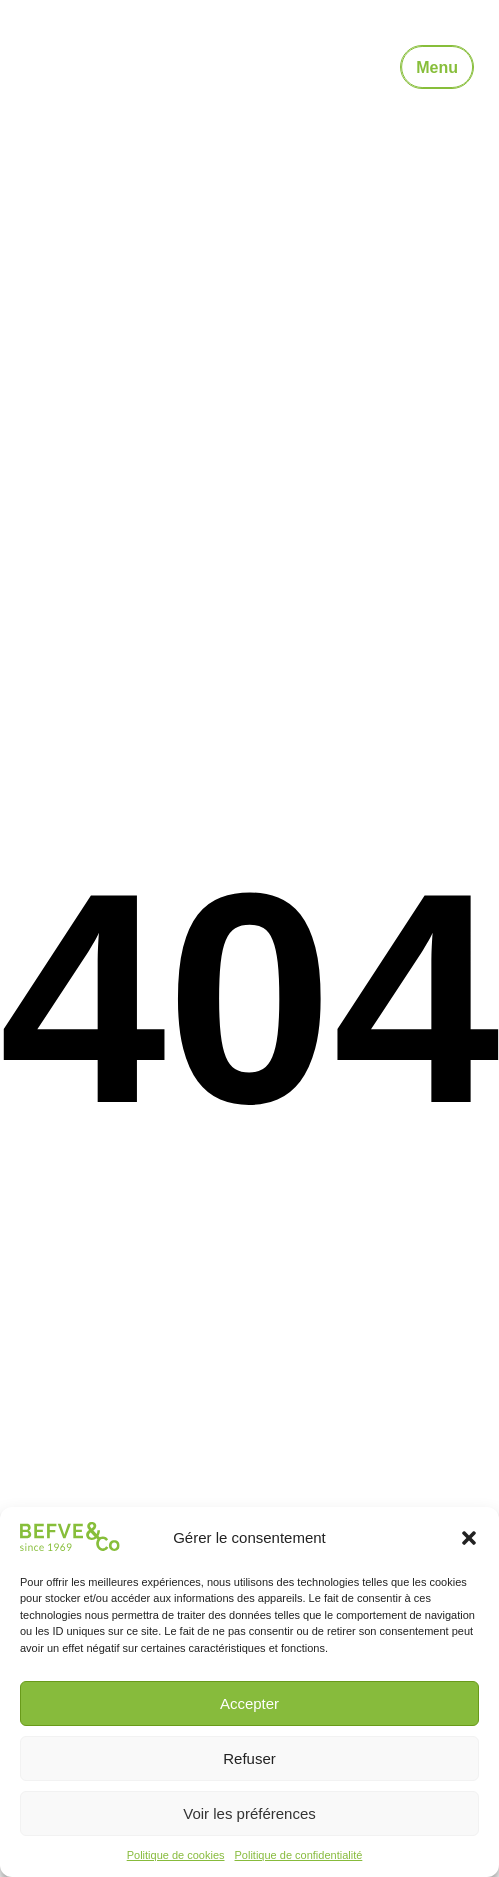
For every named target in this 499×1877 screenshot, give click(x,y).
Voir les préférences (249, 1813)
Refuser (249, 1758)
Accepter (249, 1703)
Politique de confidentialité (299, 1855)
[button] (469, 1538)
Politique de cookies (176, 1855)
